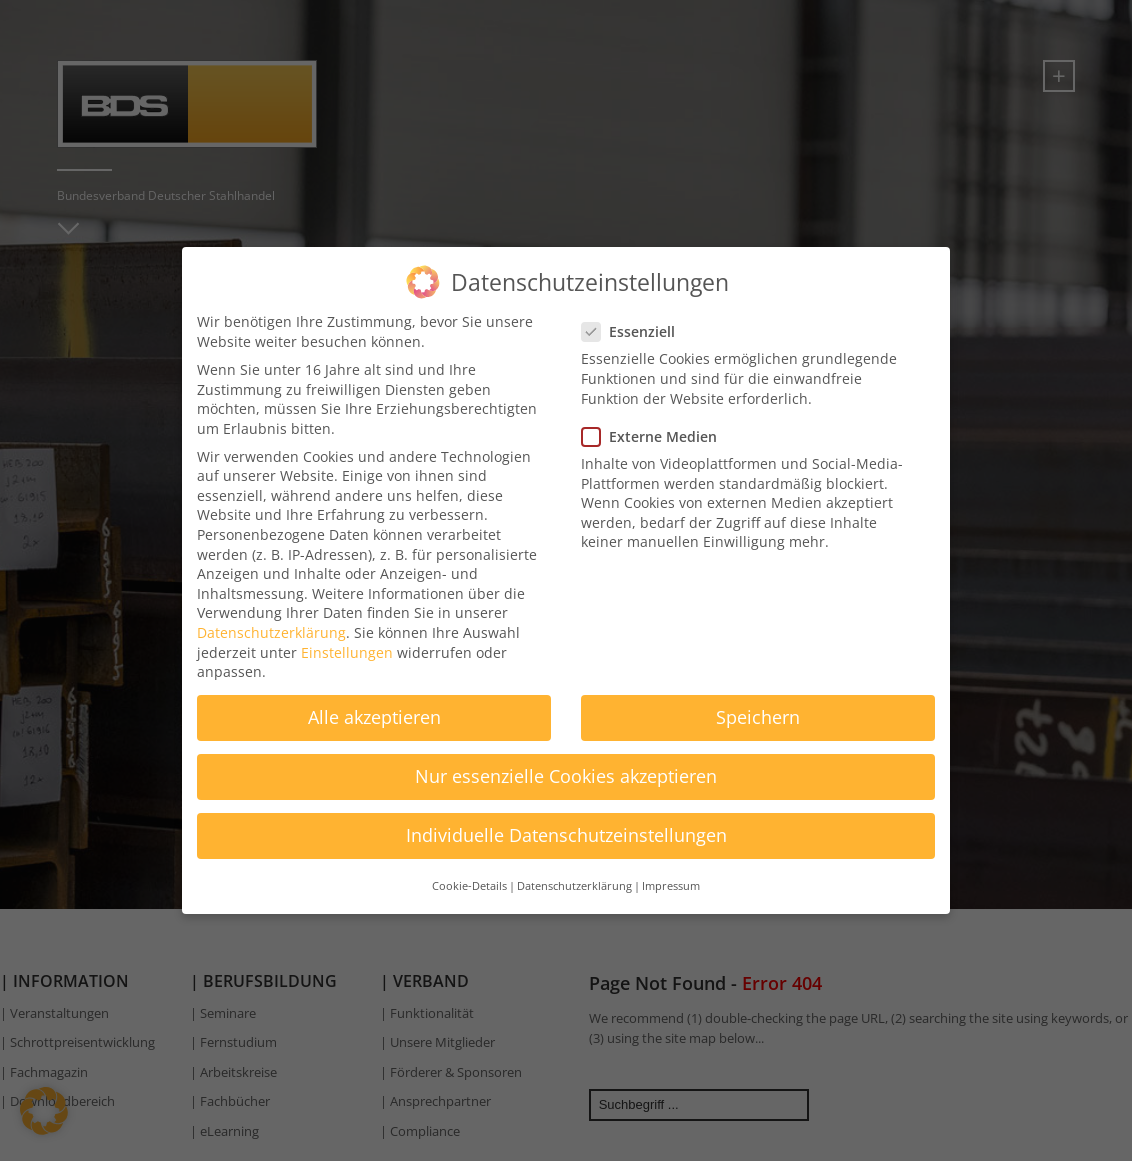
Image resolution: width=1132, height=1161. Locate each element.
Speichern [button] (758, 706)
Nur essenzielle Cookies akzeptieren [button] (566, 765)
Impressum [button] (671, 875)
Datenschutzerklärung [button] (574, 875)
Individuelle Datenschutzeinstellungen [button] (566, 824)
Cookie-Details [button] (469, 875)
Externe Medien (655, 425)
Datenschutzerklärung (271, 621)
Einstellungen (347, 641)
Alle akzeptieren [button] (374, 706)
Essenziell (634, 320)
